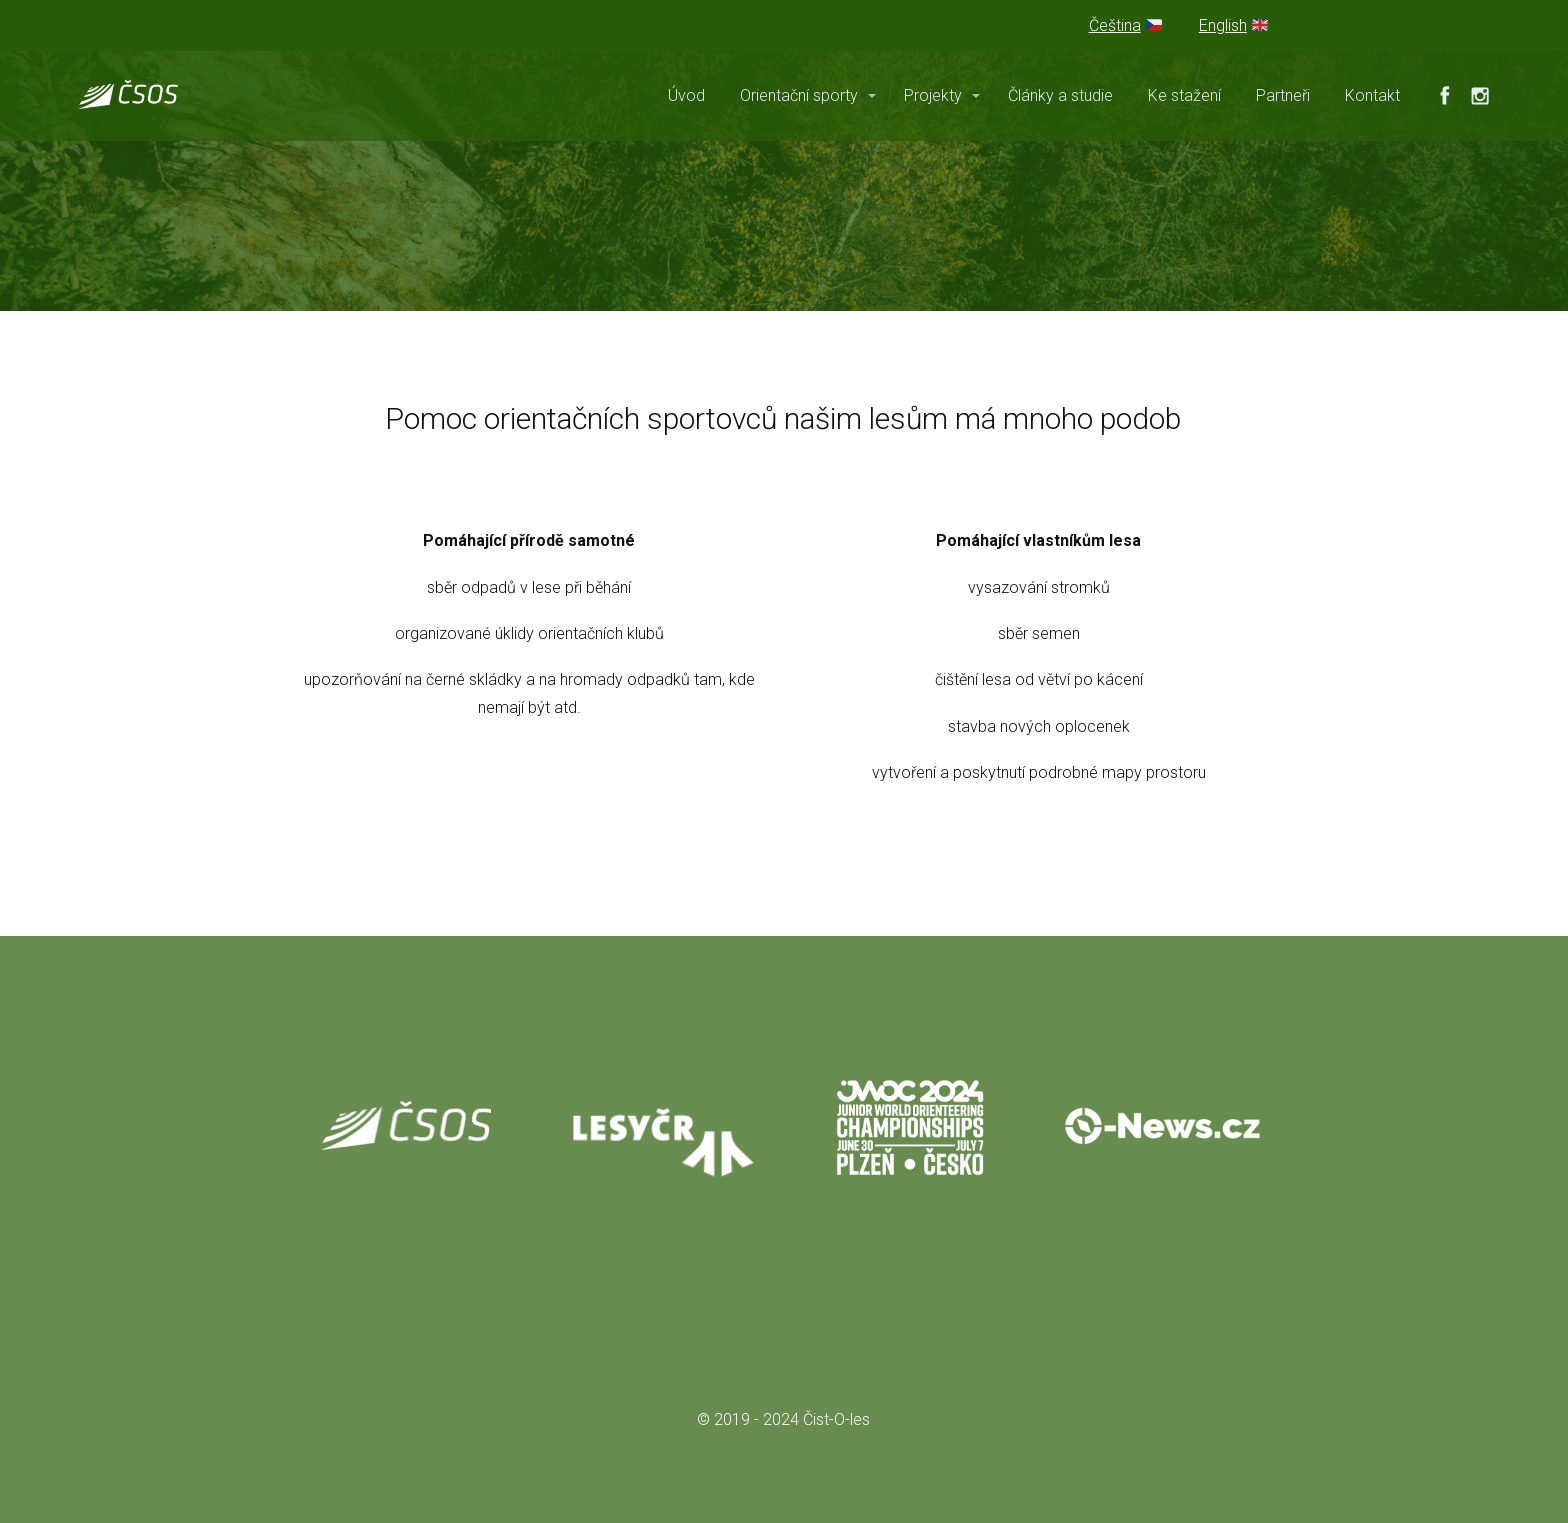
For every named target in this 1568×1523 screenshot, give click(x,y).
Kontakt (1372, 95)
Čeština (1115, 25)
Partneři (1283, 95)
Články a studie (1060, 95)
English (1223, 25)
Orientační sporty (799, 95)
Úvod (686, 95)
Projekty (933, 95)
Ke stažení (1184, 95)
